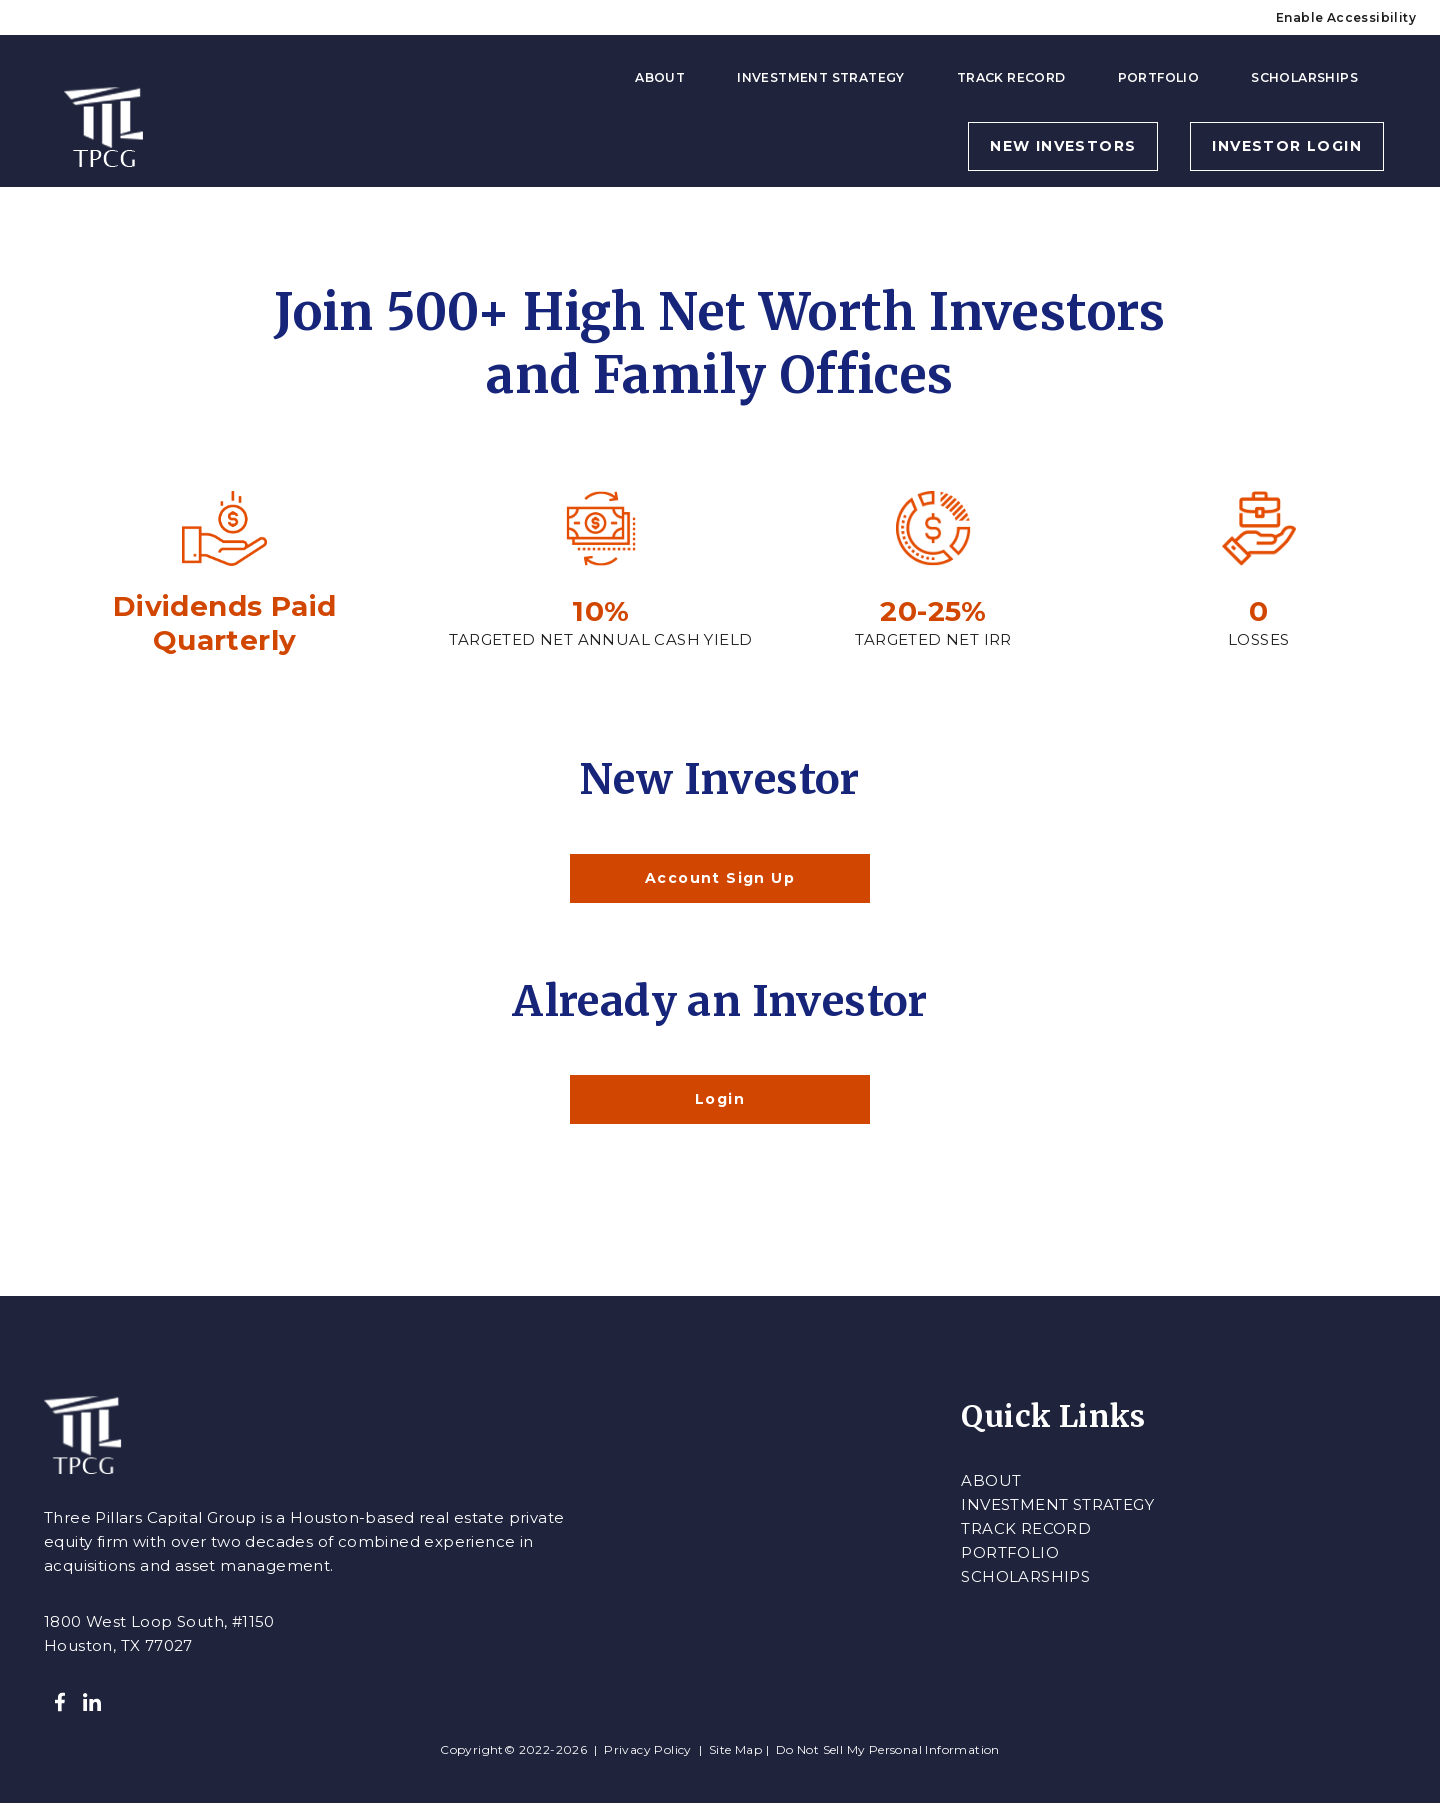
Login (720, 1099)
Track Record (1011, 77)
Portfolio (1159, 77)
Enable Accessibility (1346, 17)
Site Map (735, 1749)
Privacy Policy (648, 1749)
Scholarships (1304, 77)
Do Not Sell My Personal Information (888, 1749)
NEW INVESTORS (1063, 146)
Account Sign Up (720, 878)
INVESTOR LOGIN (1287, 146)
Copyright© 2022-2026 (515, 1749)
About (660, 77)
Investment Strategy (821, 77)
